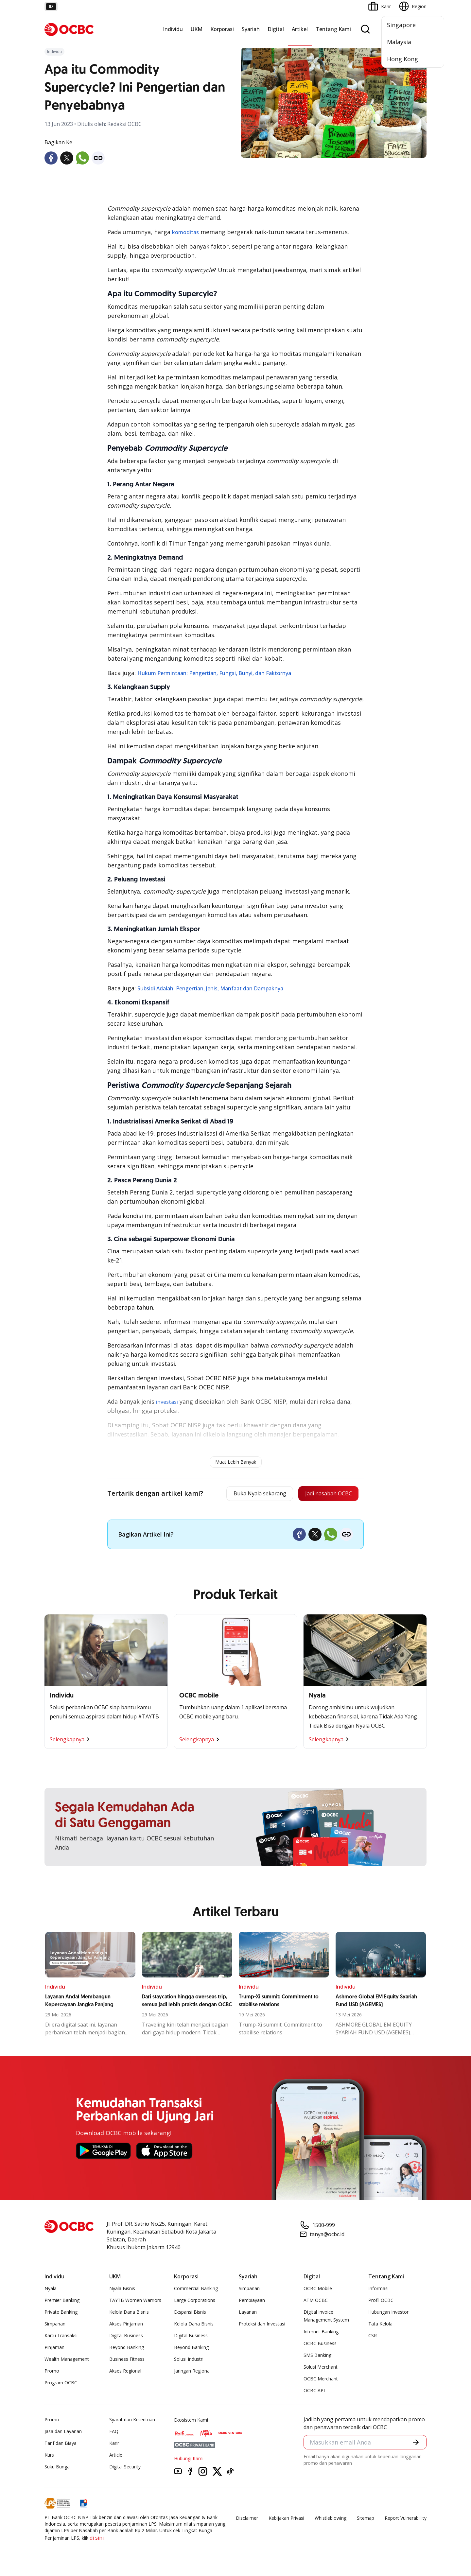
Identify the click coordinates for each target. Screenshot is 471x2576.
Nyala (50, 2290)
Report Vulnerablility (406, 2519)
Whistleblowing (330, 2519)
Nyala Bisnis (122, 2290)
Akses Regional (125, 2372)
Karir (114, 2445)
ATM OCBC (316, 2302)
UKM (196, 29)
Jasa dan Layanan (63, 2433)
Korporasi (222, 29)
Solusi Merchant (321, 2368)
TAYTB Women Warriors (135, 2302)
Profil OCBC (380, 2302)
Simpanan (54, 2325)
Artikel (300, 29)
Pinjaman (54, 2349)
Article (115, 2456)
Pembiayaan (252, 2302)
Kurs (49, 2456)
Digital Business (126, 2337)
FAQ (113, 2433)
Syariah (251, 29)
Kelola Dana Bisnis (129, 2313)
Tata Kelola (380, 2325)
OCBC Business (320, 2345)
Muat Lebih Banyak (235, 1462)
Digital (276, 29)
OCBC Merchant (321, 2380)
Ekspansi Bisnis (190, 2313)
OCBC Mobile (318, 2290)
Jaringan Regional (192, 2372)
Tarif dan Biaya (60, 2445)
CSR (372, 2337)
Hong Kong (402, 59)
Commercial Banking (196, 2290)
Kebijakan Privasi (286, 2519)
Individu (173, 29)
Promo (51, 2372)
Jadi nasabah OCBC (324, 1494)
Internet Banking (321, 2333)
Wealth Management (66, 2361)
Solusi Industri (188, 2361)
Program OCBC (60, 2384)
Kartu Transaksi (61, 2337)
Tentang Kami (333, 29)
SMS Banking (317, 2357)
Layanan (248, 2313)
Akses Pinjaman (126, 2325)
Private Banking (61, 2313)
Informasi (378, 2290)
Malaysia (399, 42)
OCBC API (314, 2392)
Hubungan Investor (388, 2313)
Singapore (401, 25)
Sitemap (365, 2519)
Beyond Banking (126, 2349)
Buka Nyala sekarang (247, 1494)
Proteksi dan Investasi (262, 2325)
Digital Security (125, 2468)
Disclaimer (247, 2519)
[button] (415, 2444)
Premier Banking (61, 2302)
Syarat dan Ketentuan (132, 2421)
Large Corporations (194, 2302)
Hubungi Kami (188, 2460)
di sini (97, 2539)
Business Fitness (127, 2361)
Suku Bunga (57, 2468)
